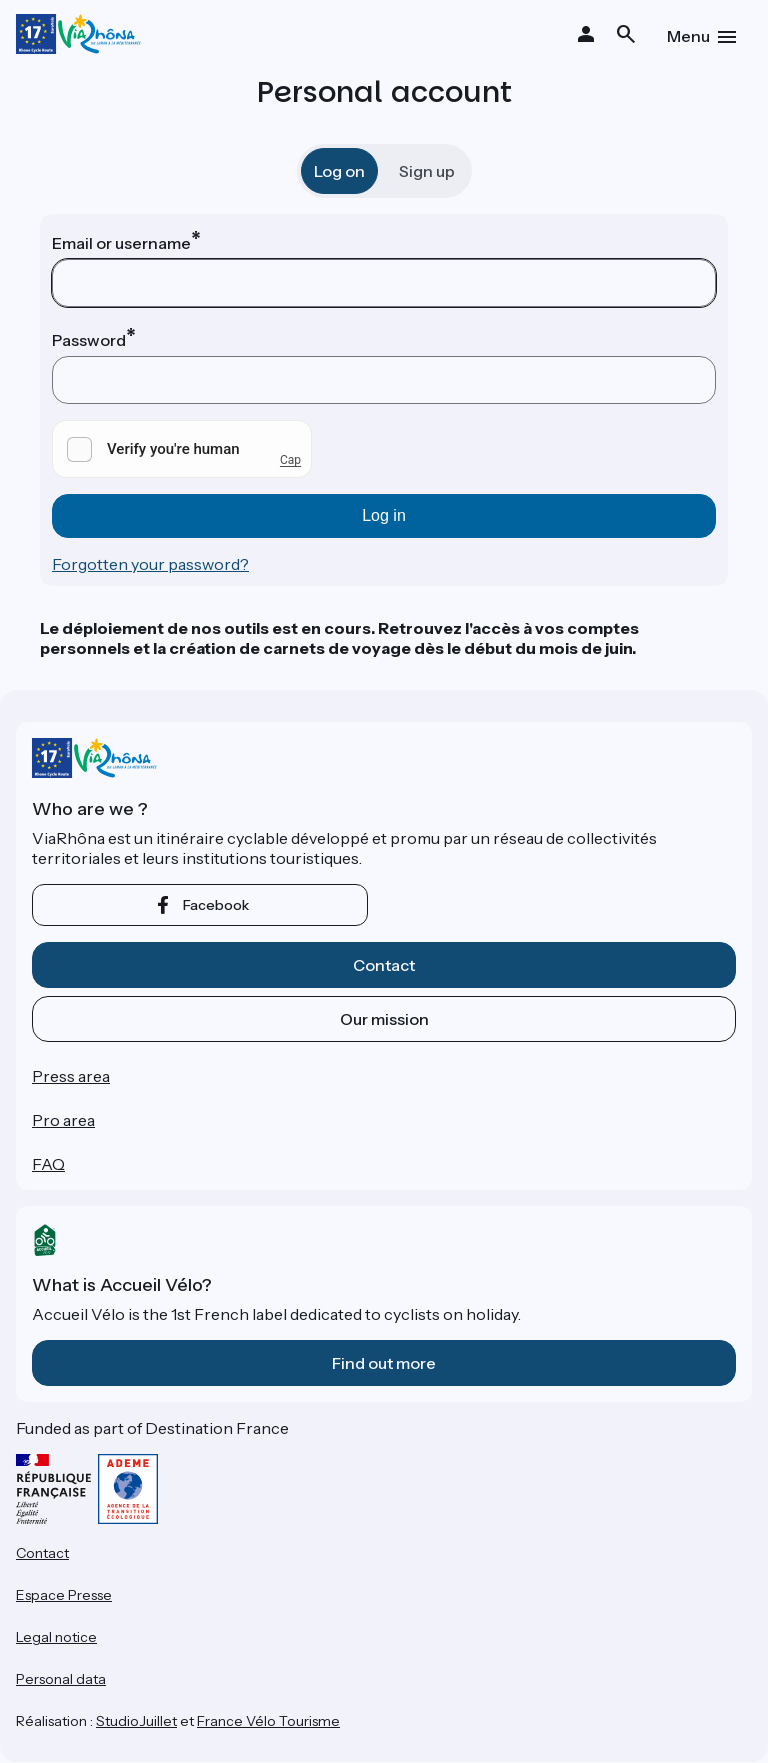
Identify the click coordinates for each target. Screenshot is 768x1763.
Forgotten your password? (150, 564)
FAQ (48, 1164)
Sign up (427, 171)
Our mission (384, 1019)
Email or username (121, 243)
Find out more (384, 1363)
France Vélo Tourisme (268, 1721)
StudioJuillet (136, 1721)
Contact (384, 965)
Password (89, 340)
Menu (688, 36)
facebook (216, 905)
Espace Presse (64, 1595)
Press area (71, 1076)
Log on (339, 171)
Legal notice (56, 1637)
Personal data (61, 1679)
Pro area (63, 1120)
